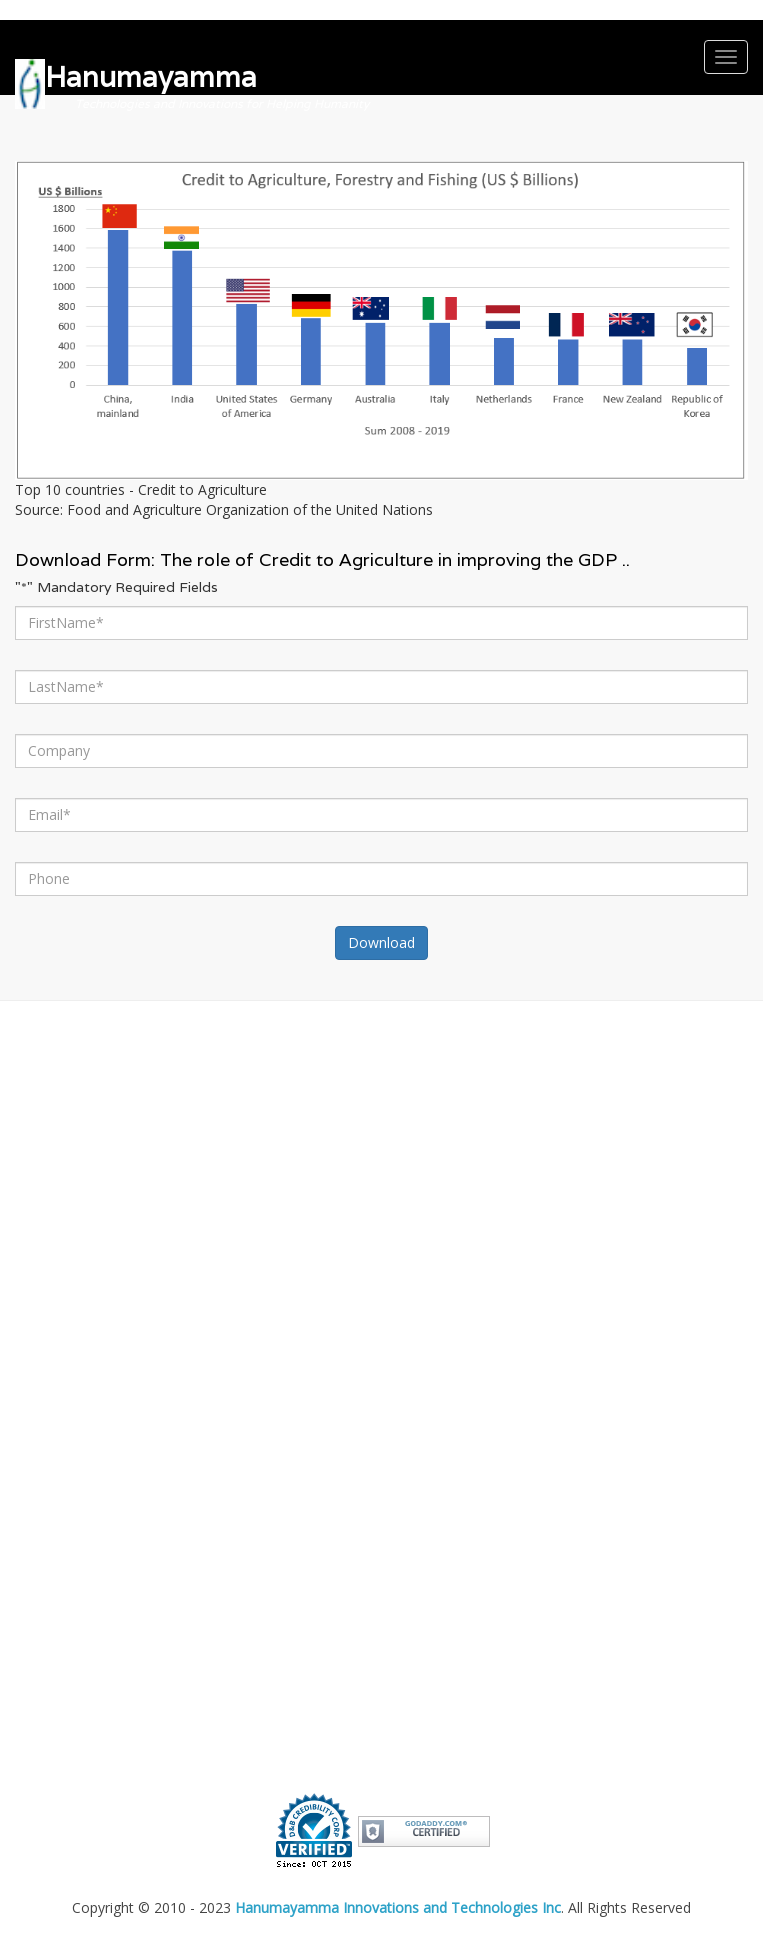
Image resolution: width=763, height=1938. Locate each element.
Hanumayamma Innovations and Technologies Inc (398, 1907)
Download (381, 942)
